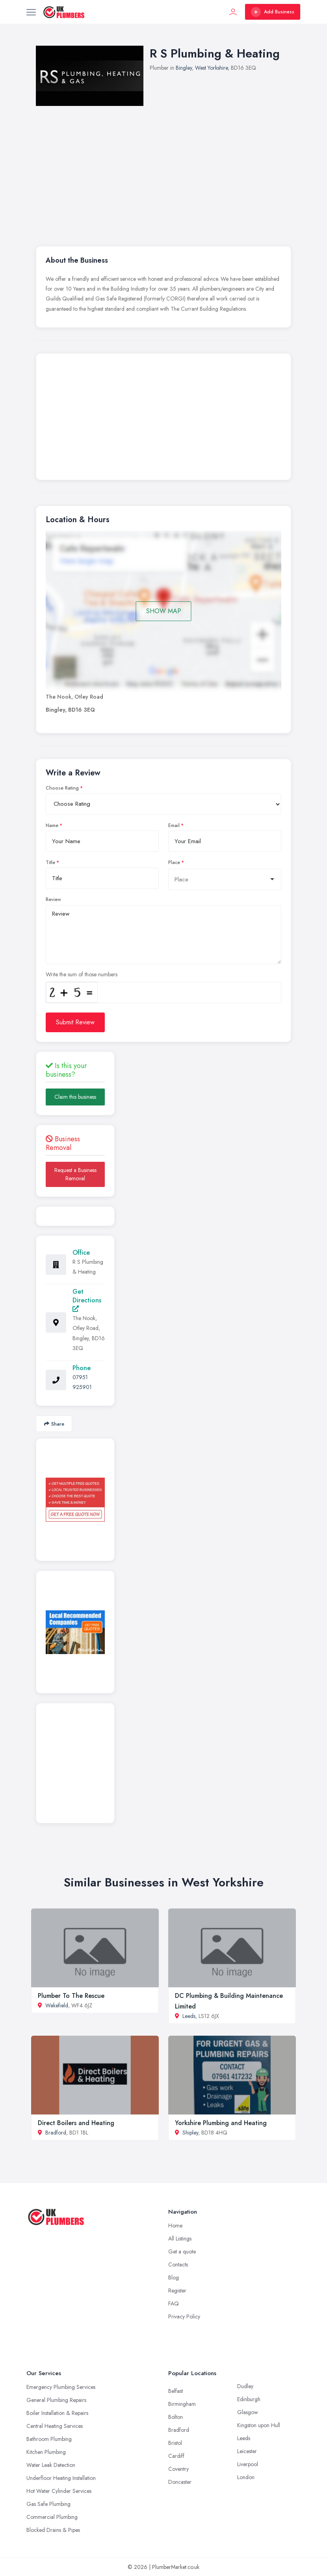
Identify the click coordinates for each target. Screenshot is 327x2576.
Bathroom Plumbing (49, 2439)
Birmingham (182, 2404)
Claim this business (75, 1097)
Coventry (178, 2469)
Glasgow (247, 2412)
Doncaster (179, 2482)
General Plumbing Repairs (56, 2400)
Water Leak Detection (50, 2465)
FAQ (173, 2303)
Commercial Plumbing (52, 2517)
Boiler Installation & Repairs (57, 2413)
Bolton (175, 2417)
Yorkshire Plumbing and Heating (221, 2122)
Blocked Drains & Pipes (53, 2530)
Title (50, 862)
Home (175, 2225)
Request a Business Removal (75, 1174)
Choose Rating (62, 788)
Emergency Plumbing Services (60, 2387)
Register (177, 2290)
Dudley (245, 2386)
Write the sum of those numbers (81, 974)
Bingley (184, 68)
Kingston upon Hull (258, 2425)
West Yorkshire (211, 68)
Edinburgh (248, 2399)
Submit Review (75, 1022)
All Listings (179, 2238)
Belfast (175, 2391)
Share (54, 1424)
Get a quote (182, 2251)
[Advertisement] (163, 418)
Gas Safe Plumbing (48, 2504)
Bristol (175, 2443)
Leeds (188, 2016)
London (246, 2477)
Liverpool (247, 2464)
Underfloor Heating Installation (61, 2478)
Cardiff (176, 2456)
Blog (173, 2277)
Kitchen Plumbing (46, 2452)
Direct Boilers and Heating (76, 2122)
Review (53, 899)
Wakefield (56, 2005)
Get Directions (86, 1299)
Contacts (178, 2264)
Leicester (247, 2451)
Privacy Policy (184, 2316)
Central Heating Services (54, 2426)
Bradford (55, 2132)
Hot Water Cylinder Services (58, 2491)
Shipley (190, 2132)
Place (174, 862)
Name (52, 825)
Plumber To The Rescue (71, 1995)
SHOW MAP (163, 611)
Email (174, 825)
